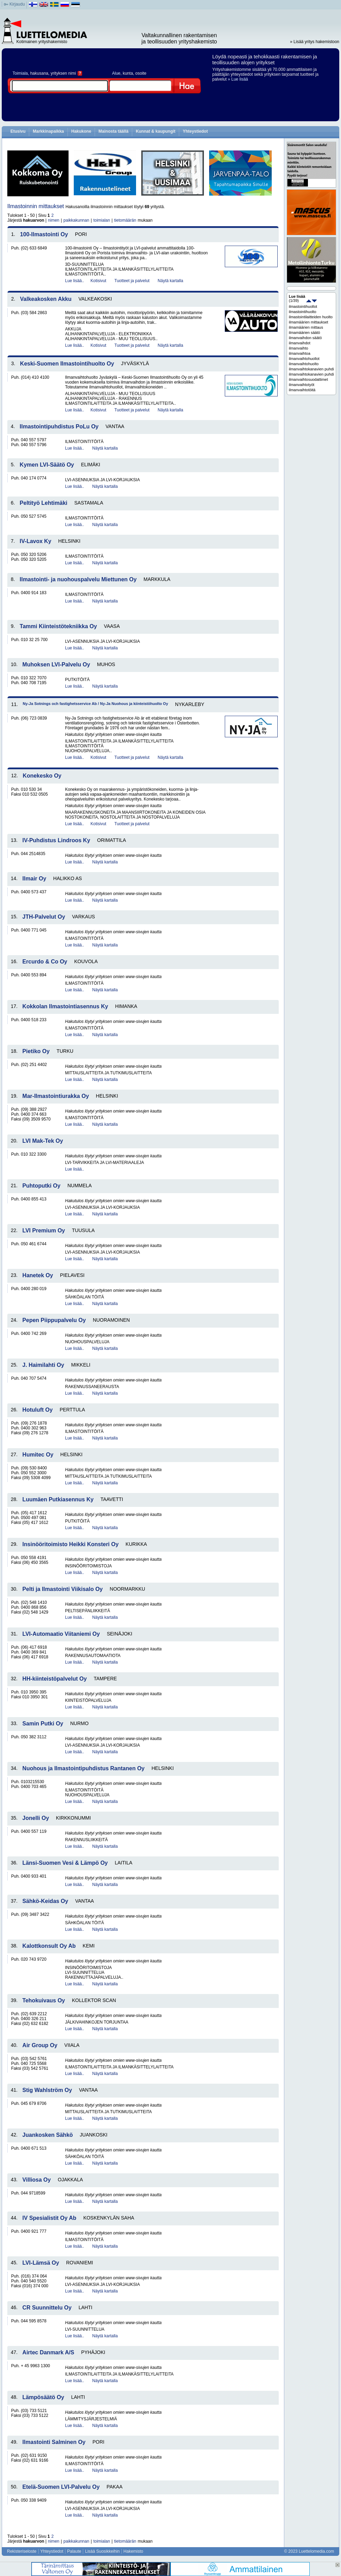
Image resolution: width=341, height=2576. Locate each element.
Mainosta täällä (113, 131)
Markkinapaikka (48, 131)
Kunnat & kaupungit (155, 131)
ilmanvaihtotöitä (302, 390)
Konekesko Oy (42, 776)
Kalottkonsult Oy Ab (49, 1946)
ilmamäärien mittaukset (308, 322)
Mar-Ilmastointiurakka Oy (55, 1096)
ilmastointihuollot (303, 306)
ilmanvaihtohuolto (304, 364)
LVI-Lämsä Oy (40, 2263)
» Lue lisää (238, 79)
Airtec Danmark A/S (48, 2352)
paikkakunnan (76, 220)
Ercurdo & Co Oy (44, 962)
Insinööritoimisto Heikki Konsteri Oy (70, 1544)
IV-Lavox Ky (35, 541)
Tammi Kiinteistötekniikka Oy (58, 626)
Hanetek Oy (37, 1275)
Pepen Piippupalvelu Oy (54, 1320)
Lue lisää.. (74, 280)
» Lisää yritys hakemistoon (314, 41)
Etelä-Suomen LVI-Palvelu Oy (61, 2487)
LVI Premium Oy (43, 1230)
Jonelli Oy (35, 1818)
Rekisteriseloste (22, 2551)
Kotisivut (98, 280)
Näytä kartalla (170, 280)
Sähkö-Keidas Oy (45, 1901)
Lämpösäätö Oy (43, 2397)
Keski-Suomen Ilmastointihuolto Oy (67, 364)
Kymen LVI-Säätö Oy (47, 465)
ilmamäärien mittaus (306, 327)
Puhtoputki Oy (41, 1186)
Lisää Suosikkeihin (102, 2551)
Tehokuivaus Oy (43, 2000)
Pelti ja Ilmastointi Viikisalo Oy (62, 1589)
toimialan (101, 220)
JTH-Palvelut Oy (43, 917)
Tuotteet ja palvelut (132, 280)
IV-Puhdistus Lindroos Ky (56, 840)
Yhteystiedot (195, 131)
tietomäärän (125, 220)
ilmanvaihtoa (299, 353)
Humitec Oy (37, 1455)
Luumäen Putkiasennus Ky (58, 1499)
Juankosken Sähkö (47, 2135)
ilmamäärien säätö (304, 332)
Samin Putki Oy (42, 1723)
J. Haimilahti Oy (43, 1365)
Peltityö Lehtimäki (44, 503)
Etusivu (17, 131)
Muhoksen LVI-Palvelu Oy (56, 664)
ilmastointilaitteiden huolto (311, 317)
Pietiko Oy (35, 1051)
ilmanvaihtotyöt (301, 385)
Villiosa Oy (36, 2180)
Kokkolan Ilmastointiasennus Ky (65, 1006)
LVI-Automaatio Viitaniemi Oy (61, 1634)
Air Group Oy (39, 2045)
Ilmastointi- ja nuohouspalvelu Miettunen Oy (78, 579)
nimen (54, 220)
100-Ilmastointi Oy (44, 234)
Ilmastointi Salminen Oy (53, 2442)
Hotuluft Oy (37, 1410)
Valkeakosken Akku (46, 299)
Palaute (74, 2551)
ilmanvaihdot (299, 343)
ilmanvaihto (298, 348)
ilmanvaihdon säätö (305, 338)
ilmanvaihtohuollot (304, 358)
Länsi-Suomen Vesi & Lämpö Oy (65, 1863)
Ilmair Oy (34, 878)
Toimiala (20, 73)
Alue (116, 73)
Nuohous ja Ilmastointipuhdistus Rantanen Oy (83, 1768)
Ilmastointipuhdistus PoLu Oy (59, 426)
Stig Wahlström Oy (47, 2090)
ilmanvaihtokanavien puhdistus (311, 374)
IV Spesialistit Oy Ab (49, 2218)
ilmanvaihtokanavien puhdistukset (311, 369)
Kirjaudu (17, 4)
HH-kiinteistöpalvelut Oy (54, 1679)
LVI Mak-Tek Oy (42, 1141)
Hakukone (81, 131)
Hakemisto (133, 2551)
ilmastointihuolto (302, 312)
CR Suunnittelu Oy (46, 2308)
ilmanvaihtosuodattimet (308, 379)
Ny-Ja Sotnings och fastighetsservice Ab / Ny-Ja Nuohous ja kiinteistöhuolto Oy (95, 704)
